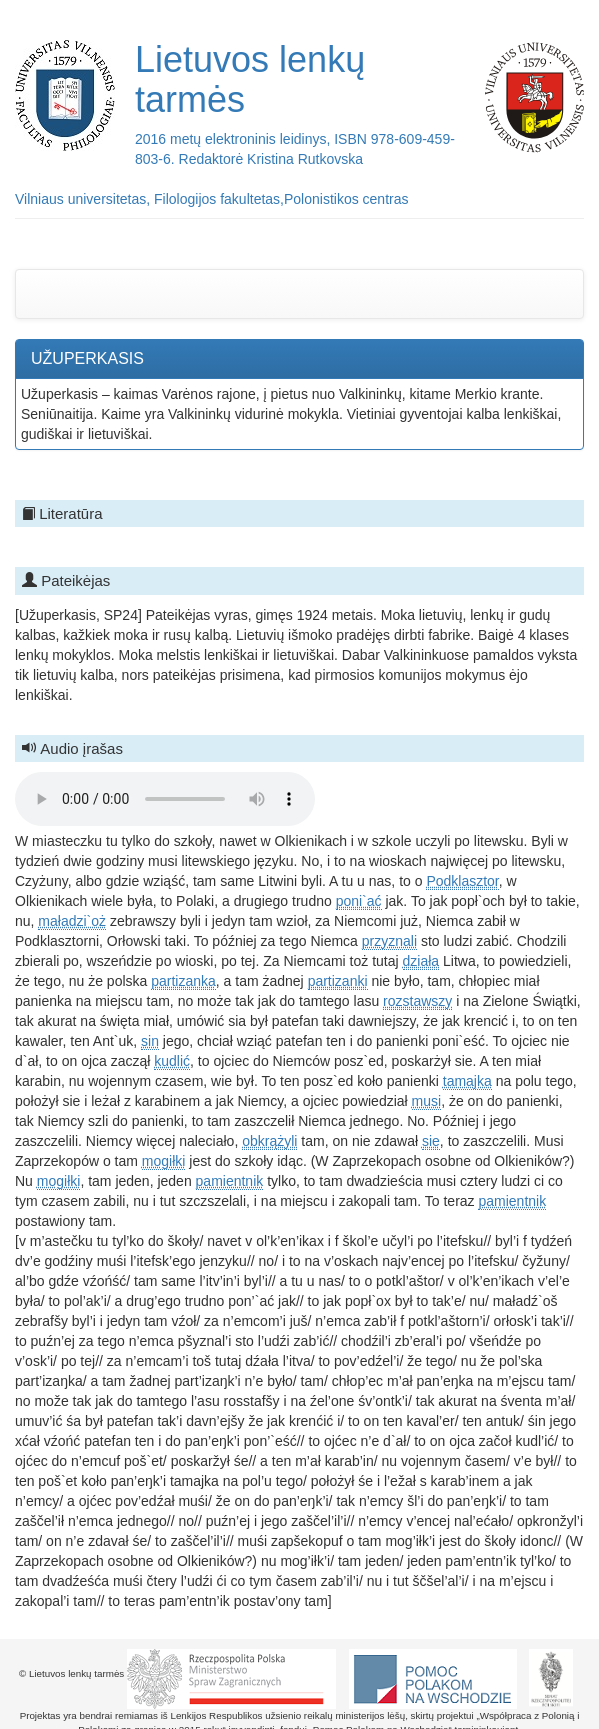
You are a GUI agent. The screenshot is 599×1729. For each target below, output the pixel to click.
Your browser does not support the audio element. (165, 799)
